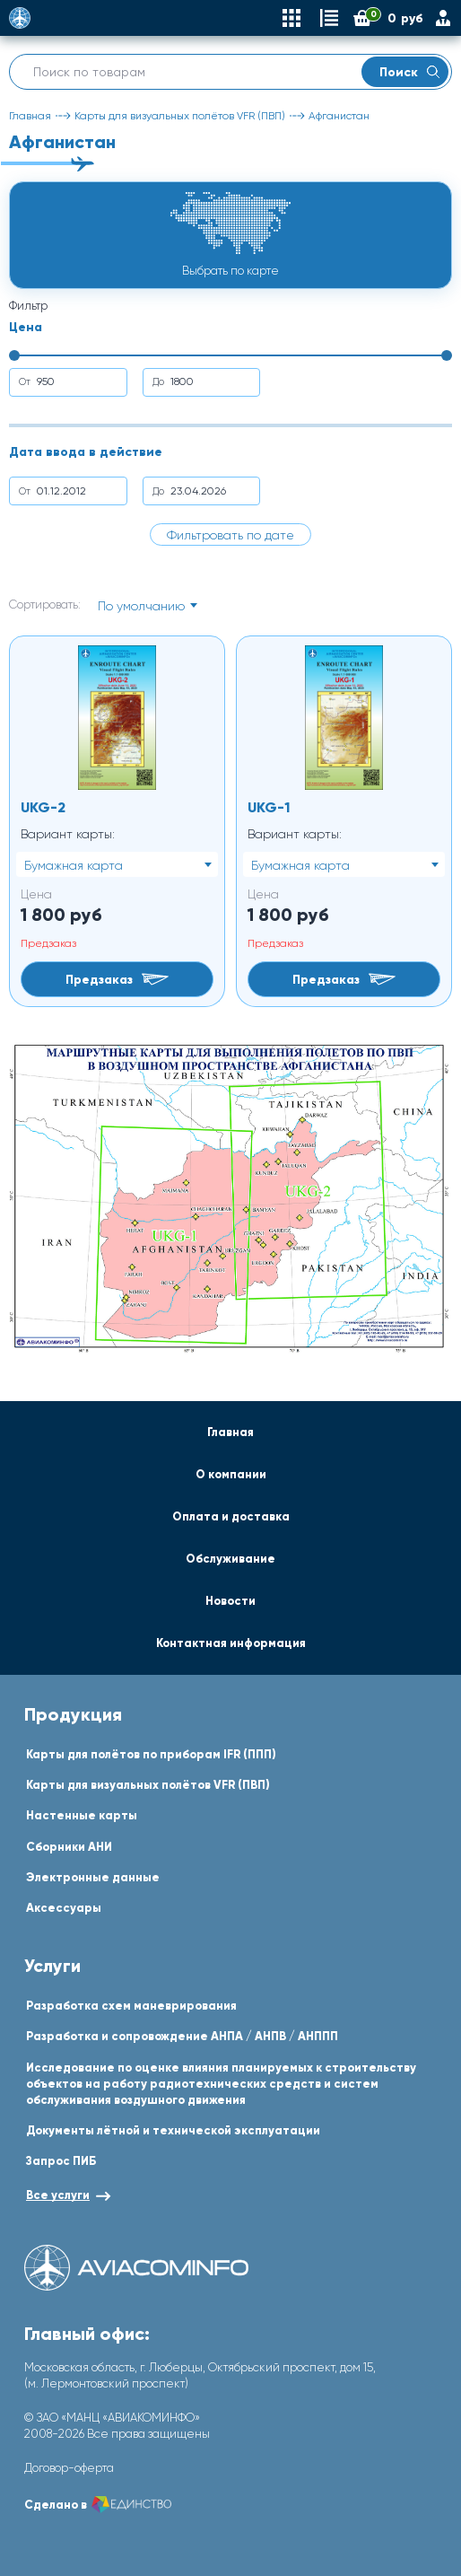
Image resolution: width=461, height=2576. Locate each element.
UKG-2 (43, 807)
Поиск (409, 72)
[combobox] (147, 605)
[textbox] (147, 605)
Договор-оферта (69, 2468)
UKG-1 (269, 807)
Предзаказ (117, 979)
